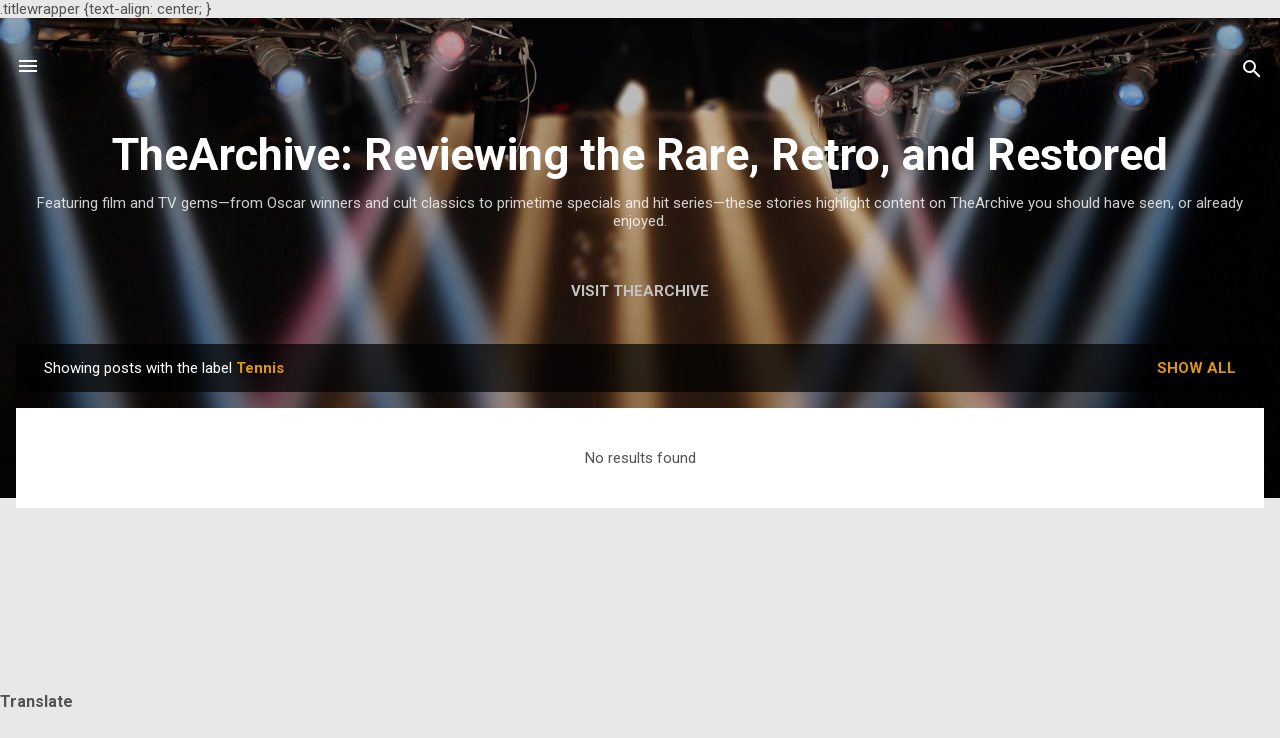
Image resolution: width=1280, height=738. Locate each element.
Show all (1196, 368)
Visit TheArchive (640, 291)
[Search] (1252, 72)
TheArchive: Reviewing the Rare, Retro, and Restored (640, 154)
